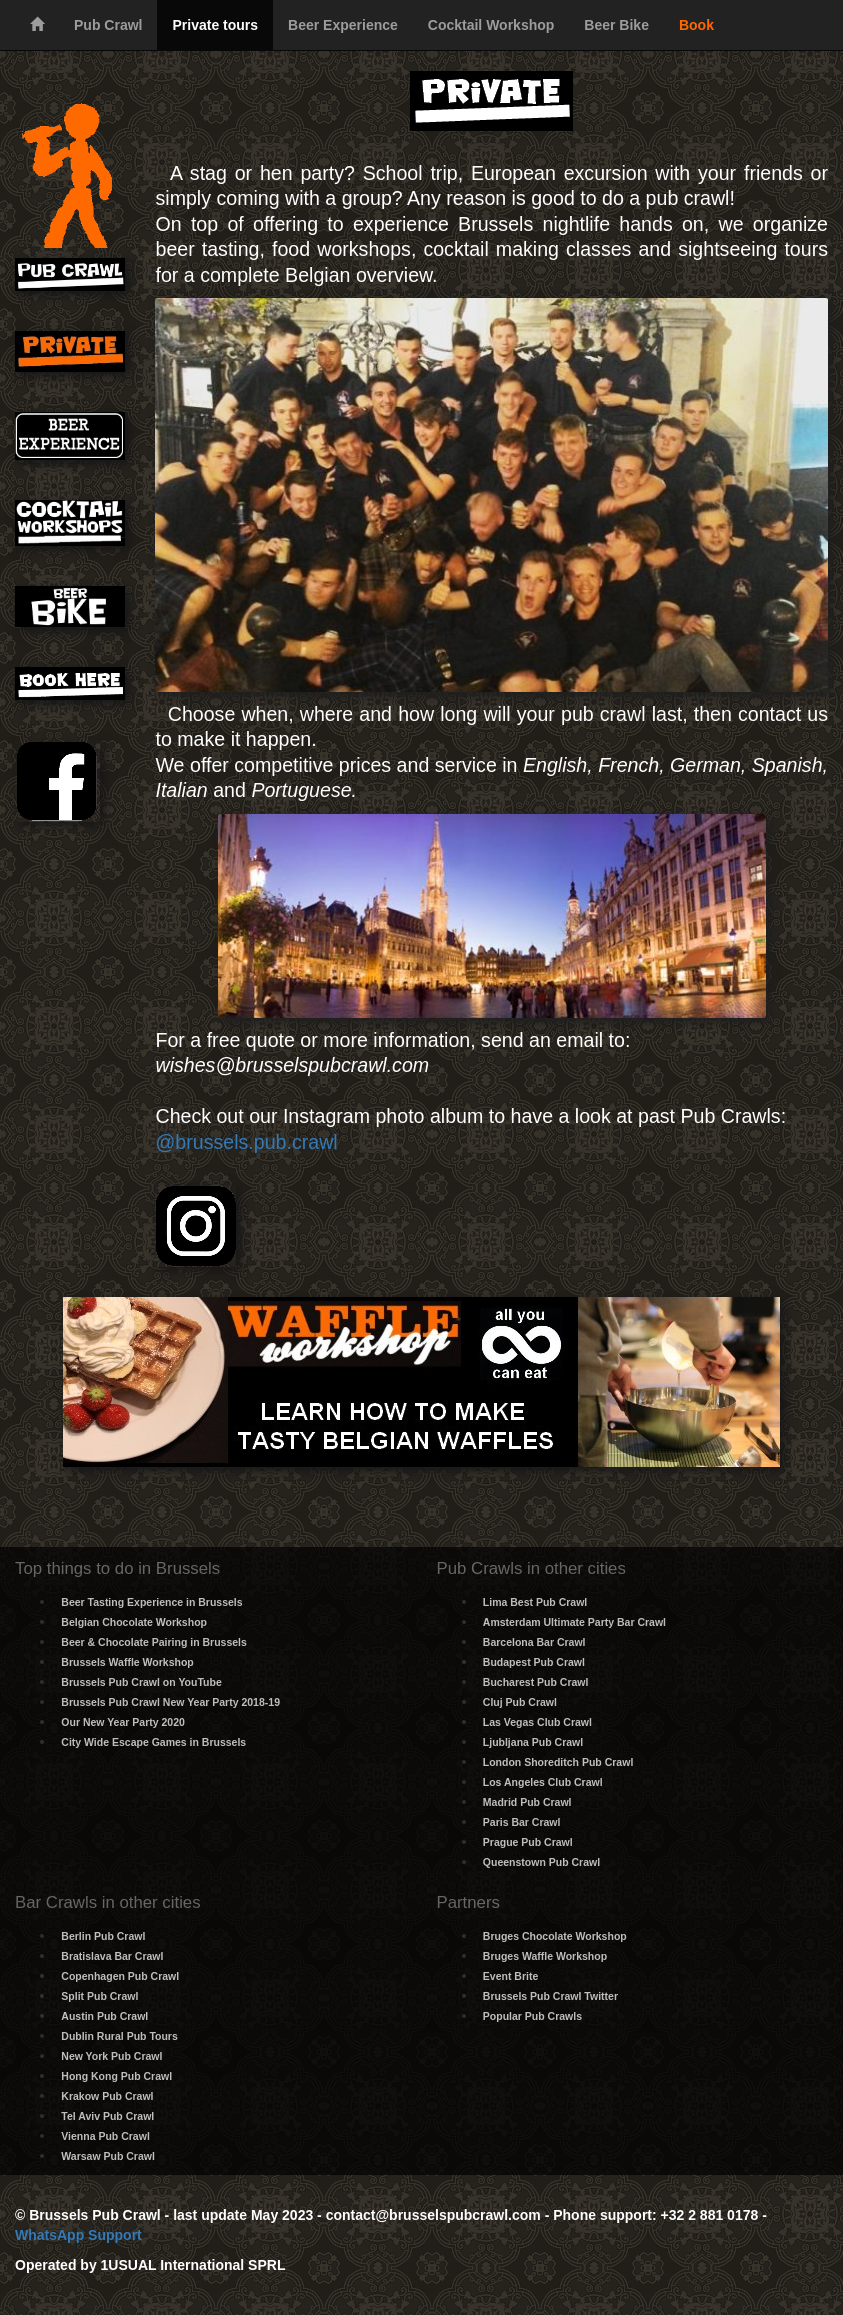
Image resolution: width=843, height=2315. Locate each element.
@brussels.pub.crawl (246, 1142)
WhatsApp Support (78, 2235)
